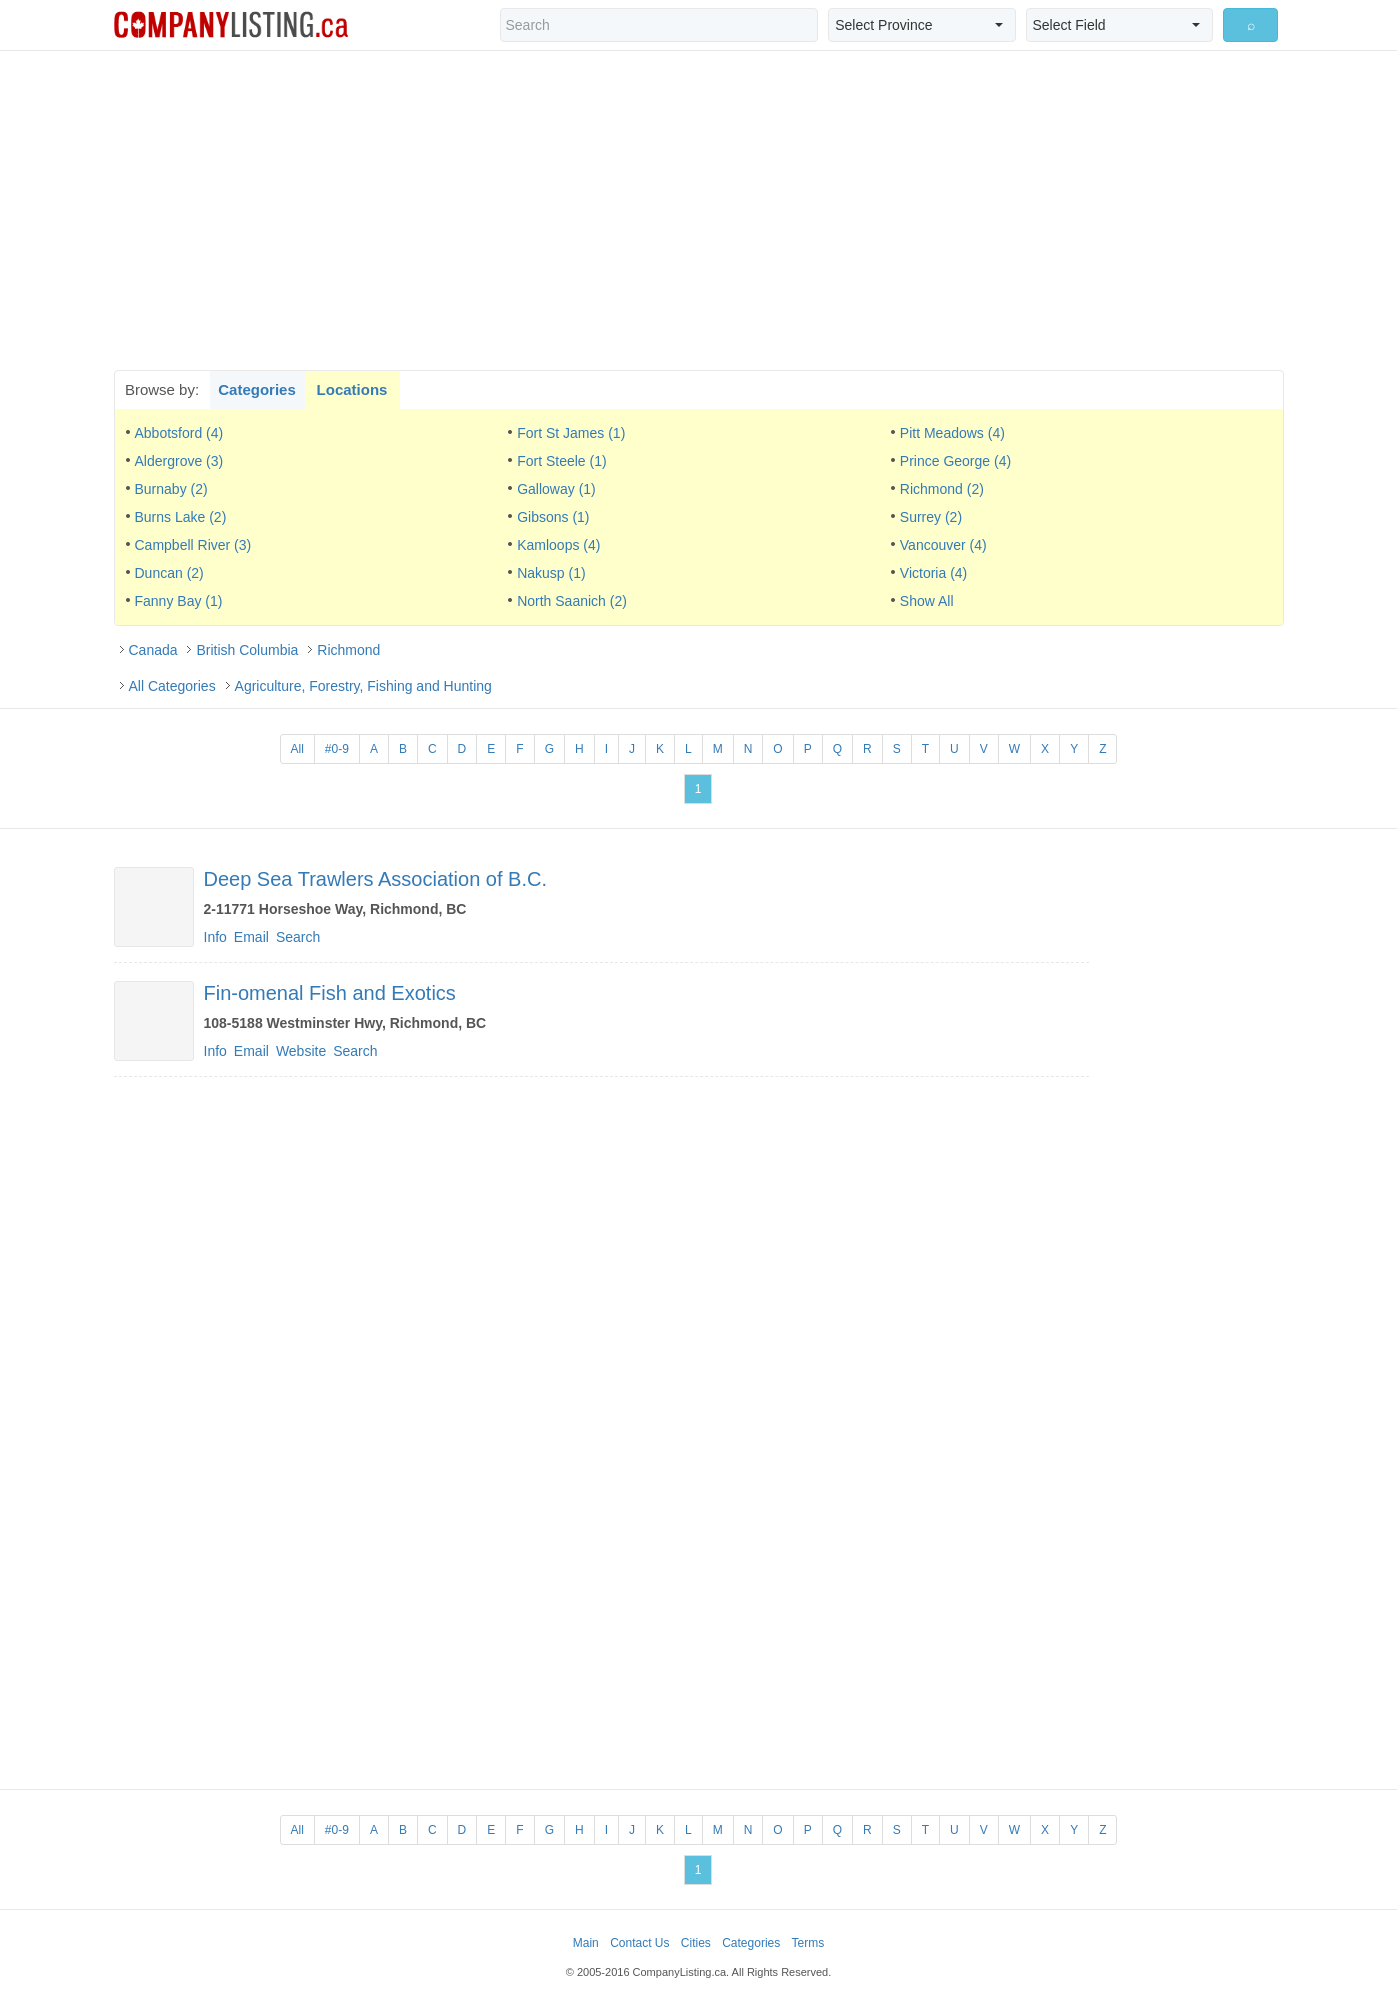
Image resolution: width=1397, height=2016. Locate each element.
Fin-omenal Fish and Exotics (330, 993)
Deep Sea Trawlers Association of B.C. (376, 879)
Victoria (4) (933, 573)
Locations (352, 389)
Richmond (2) (942, 489)
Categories (257, 389)
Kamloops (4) (558, 545)
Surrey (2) (931, 517)
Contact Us (639, 1943)
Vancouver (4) (943, 545)
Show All (927, 601)
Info (215, 937)
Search (298, 937)
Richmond (348, 650)
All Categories (172, 686)
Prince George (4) (955, 461)
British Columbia (247, 650)
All (297, 749)
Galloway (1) (556, 489)
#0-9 (337, 749)
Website (301, 1051)
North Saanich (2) (572, 601)
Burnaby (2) (171, 489)
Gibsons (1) (553, 517)
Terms (808, 1943)
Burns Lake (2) (181, 517)
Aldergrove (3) (179, 461)
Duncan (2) (169, 573)
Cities (696, 1943)
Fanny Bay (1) (179, 601)
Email (251, 937)
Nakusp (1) (551, 573)
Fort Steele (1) (561, 461)
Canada (153, 650)
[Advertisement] (699, 210)
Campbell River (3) (193, 545)
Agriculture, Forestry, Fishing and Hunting (363, 686)
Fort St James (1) (571, 433)
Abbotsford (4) (179, 433)
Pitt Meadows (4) (952, 433)
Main (586, 1943)
